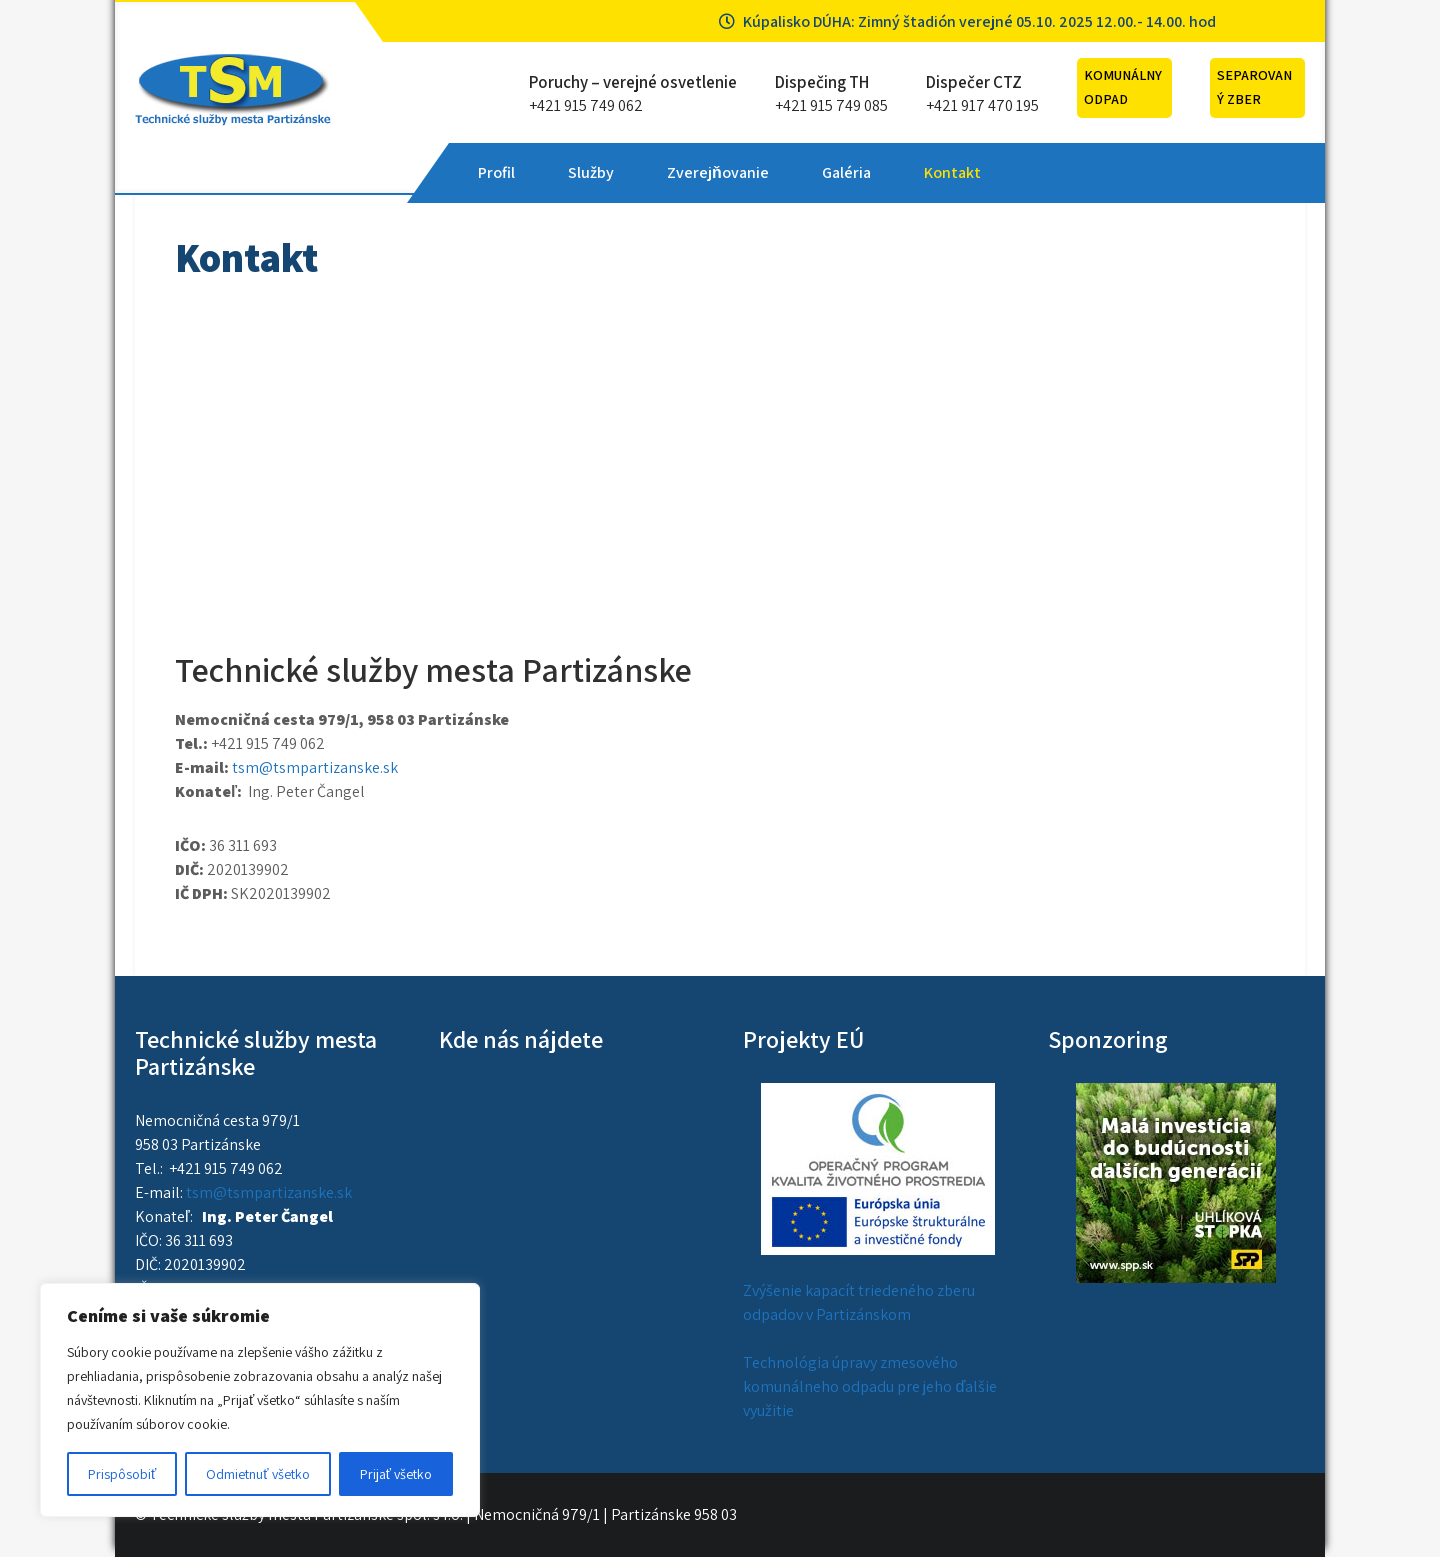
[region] (260, 1400)
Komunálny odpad (1123, 87)
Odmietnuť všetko (257, 1474)
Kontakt (951, 172)
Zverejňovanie (718, 172)
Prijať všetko (396, 1474)
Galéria (845, 172)
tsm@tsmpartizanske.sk (315, 767)
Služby (591, 172)
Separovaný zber (1254, 87)
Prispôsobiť (122, 1474)
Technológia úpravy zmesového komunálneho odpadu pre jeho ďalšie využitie (870, 1386)
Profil (496, 172)
